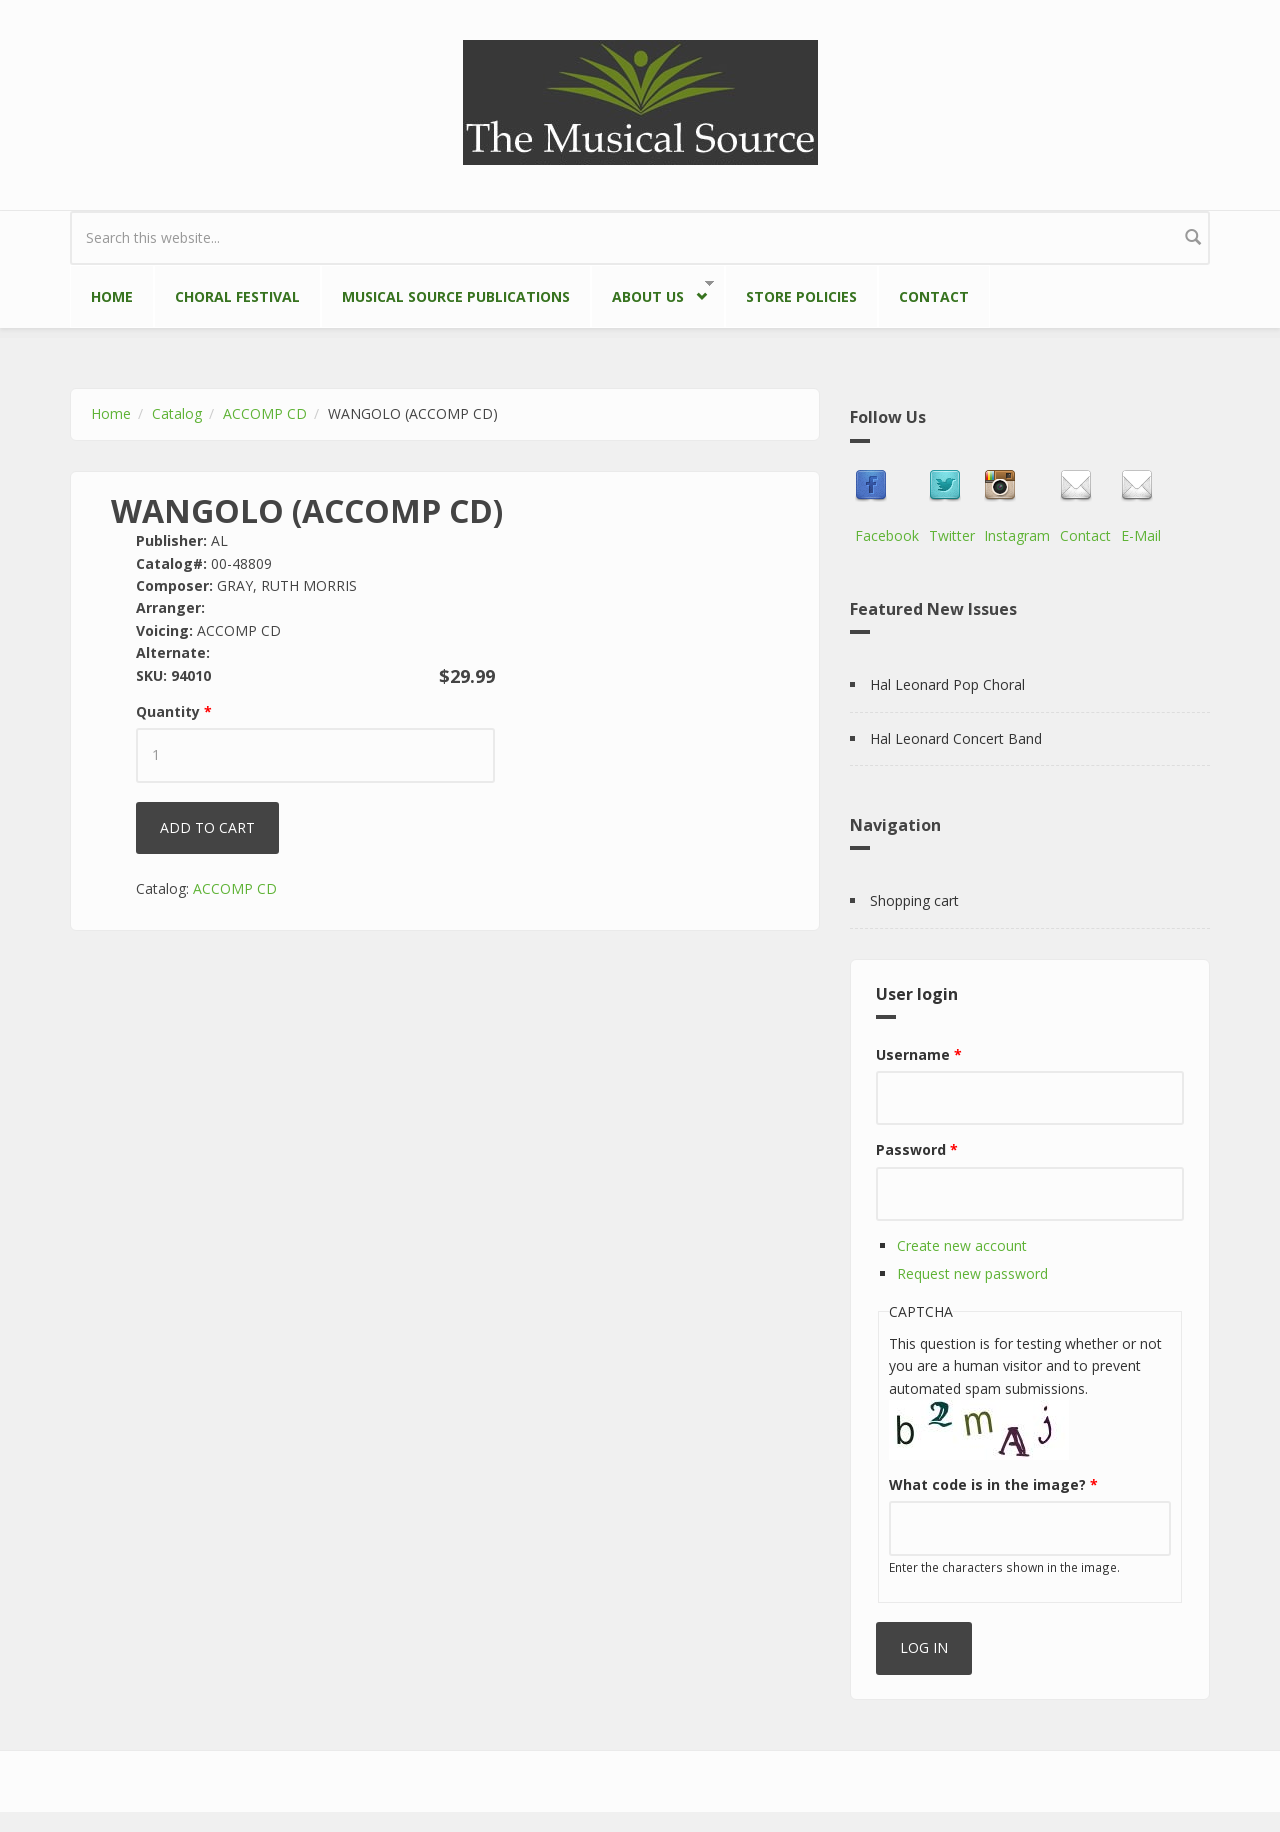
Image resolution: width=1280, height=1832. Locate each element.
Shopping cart (914, 900)
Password (917, 1149)
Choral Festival (237, 296)
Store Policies (801, 296)
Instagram (1017, 535)
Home (112, 296)
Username (919, 1054)
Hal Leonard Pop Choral (947, 684)
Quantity (174, 711)
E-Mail (1141, 535)
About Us (652, 292)
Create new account (962, 1245)
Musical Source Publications (456, 296)
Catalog (177, 413)
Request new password (972, 1273)
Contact (934, 296)
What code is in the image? (993, 1484)
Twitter (952, 535)
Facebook (887, 535)
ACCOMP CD (265, 413)
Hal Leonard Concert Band (956, 738)
